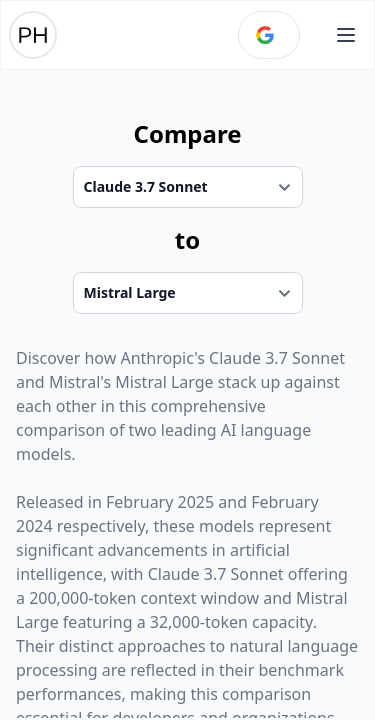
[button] (346, 35)
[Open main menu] (346, 35)
